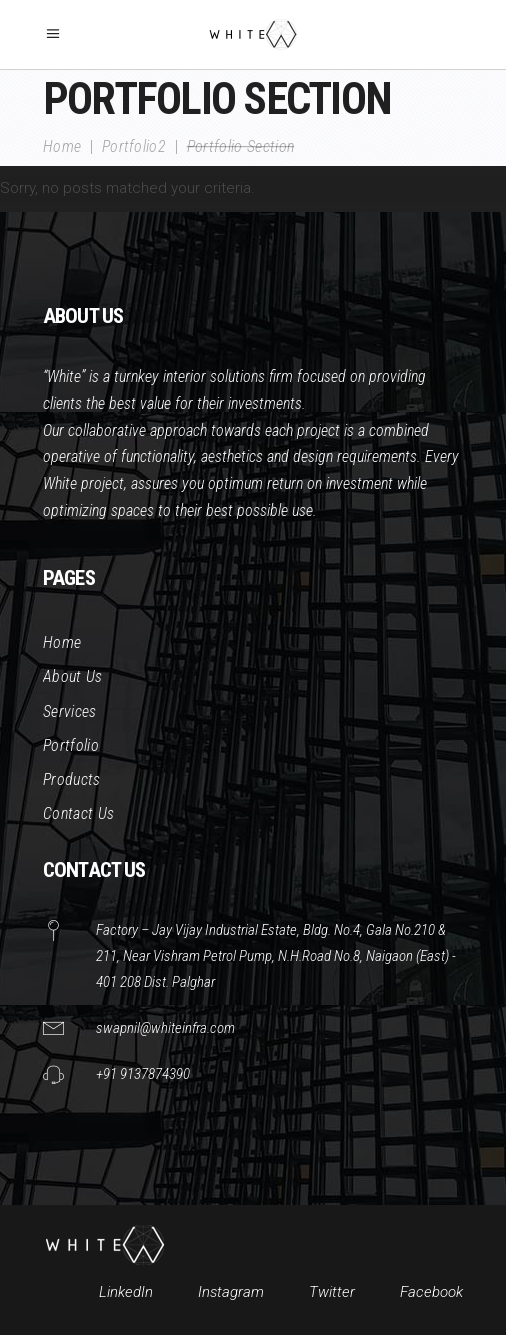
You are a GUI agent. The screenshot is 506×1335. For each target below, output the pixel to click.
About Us (73, 676)
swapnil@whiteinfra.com (165, 1028)
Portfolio (71, 745)
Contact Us (78, 813)
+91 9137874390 (143, 1074)
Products (72, 779)
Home (62, 146)
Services (70, 711)
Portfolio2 (134, 146)
